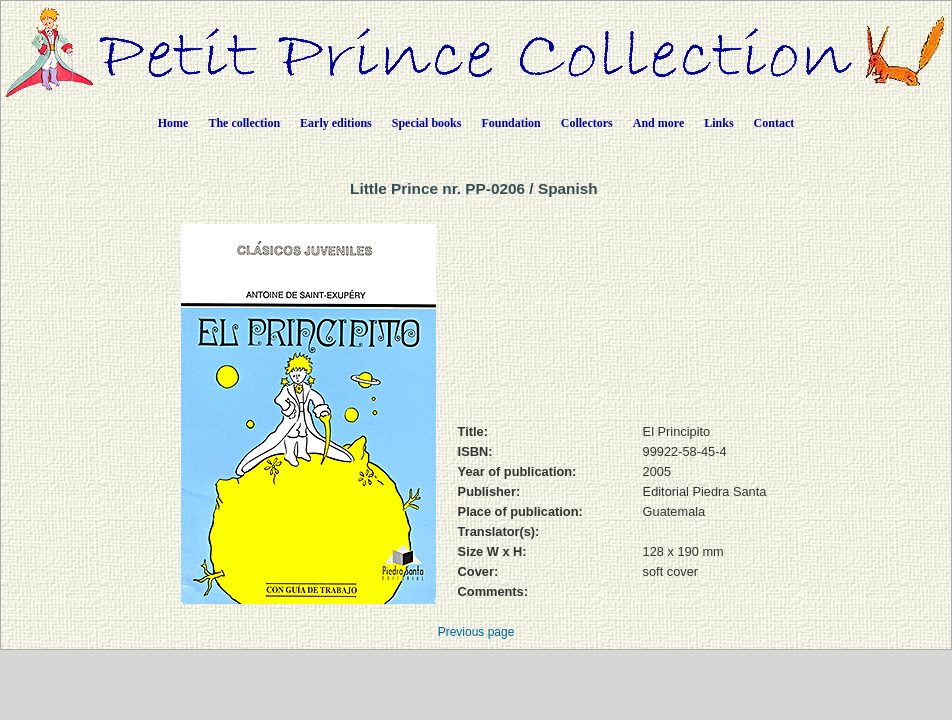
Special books (427, 123)
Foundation (510, 123)
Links (718, 123)
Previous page (476, 632)
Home (173, 123)
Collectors (587, 123)
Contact (774, 123)
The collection (244, 123)
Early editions (336, 123)
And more (658, 123)
